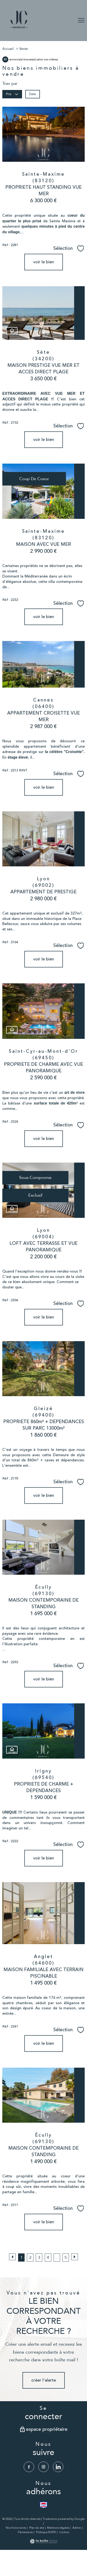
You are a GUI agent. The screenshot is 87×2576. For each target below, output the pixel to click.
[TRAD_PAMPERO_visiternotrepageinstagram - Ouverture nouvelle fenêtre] (43, 2467)
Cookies (64, 2532)
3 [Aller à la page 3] (39, 2257)
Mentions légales (58, 2528)
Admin (76, 2528)
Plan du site (36, 2528)
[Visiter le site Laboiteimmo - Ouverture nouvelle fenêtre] (43, 2542)
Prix (12, 94)
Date (32, 94)
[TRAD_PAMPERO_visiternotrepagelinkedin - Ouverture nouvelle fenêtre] (58, 2467)
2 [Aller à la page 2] (30, 2257)
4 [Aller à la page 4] (48, 2257)
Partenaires (25, 2532)
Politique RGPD (46, 2532)
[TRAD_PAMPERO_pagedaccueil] (18, 29)
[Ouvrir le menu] (81, 20)
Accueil (8, 48)
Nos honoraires (16, 2528)
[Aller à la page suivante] (74, 2256)
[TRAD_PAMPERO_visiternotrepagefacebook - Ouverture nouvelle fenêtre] (29, 2467)
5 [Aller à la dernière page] (65, 2257)
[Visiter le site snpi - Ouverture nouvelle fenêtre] (43, 2504)
